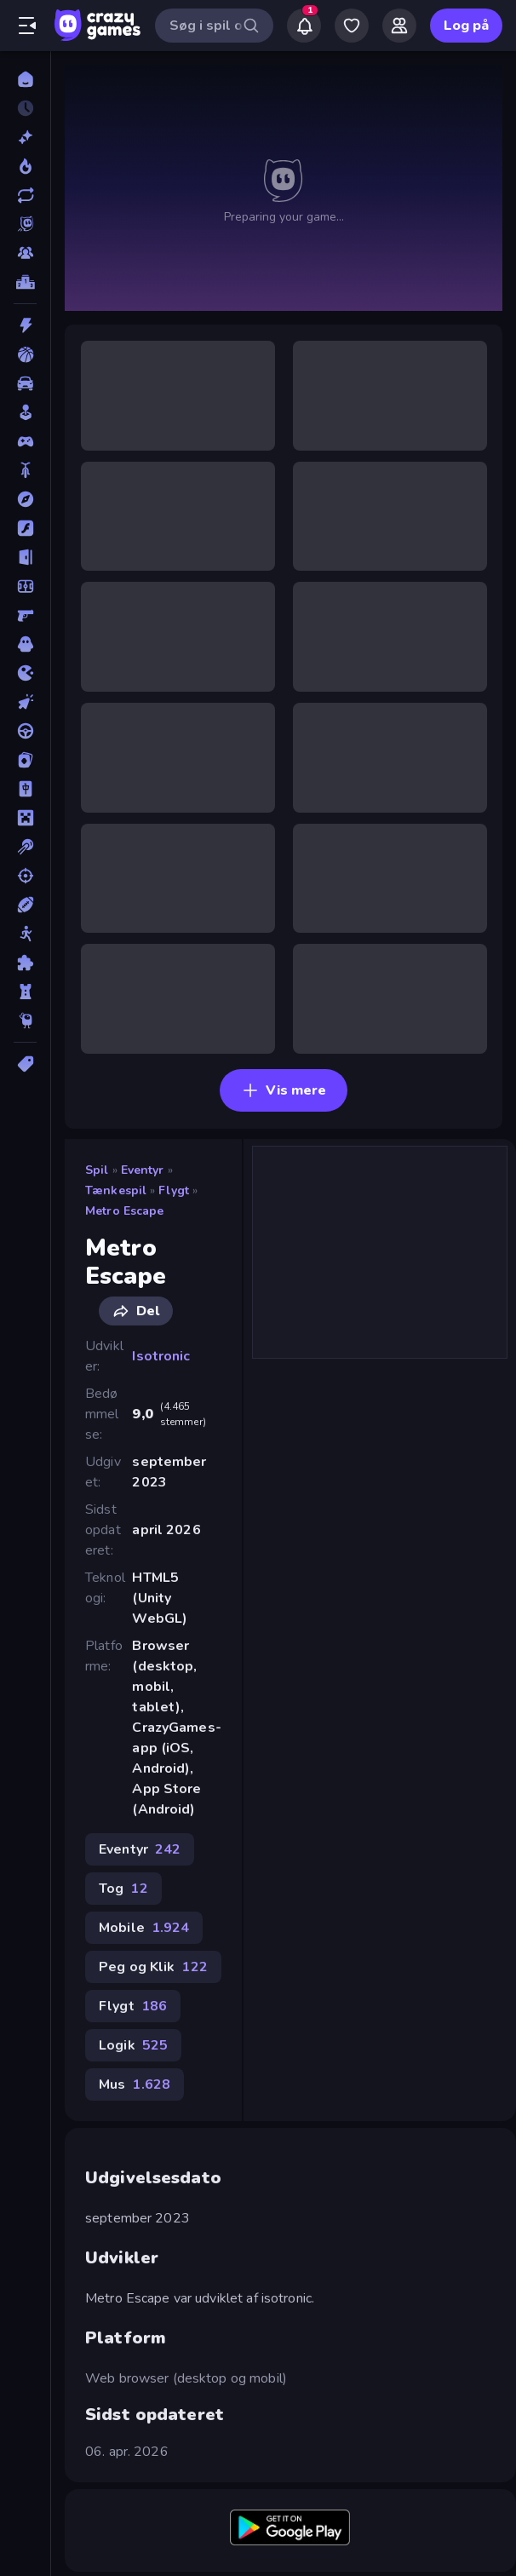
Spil (97, 1170)
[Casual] (25, 412)
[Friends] (399, 26)
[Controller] (25, 441)
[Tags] (25, 1063)
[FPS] (25, 615)
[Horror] (25, 644)
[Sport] (25, 904)
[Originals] (25, 224)
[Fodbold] (25, 586)
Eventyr (142, 1170)
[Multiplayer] (25, 253)
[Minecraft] (25, 817)
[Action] (25, 325)
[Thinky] (25, 1020)
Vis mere (284, 1090)
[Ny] (25, 137)
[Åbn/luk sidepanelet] (27, 25)
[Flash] (25, 528)
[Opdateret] (25, 195)
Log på (466, 25)
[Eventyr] (25, 499)
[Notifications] (304, 26)
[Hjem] (25, 79)
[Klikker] (25, 701)
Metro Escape (124, 1211)
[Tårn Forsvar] (25, 991)
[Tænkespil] (25, 962)
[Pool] (25, 846)
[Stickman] (25, 933)
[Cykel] (25, 470)
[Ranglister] (25, 281)
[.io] (25, 672)
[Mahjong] (25, 788)
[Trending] (25, 166)
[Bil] (25, 383)
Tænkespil (115, 1190)
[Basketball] (25, 354)
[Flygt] (25, 557)
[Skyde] (25, 875)
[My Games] (352, 26)
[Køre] (25, 730)
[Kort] (25, 759)
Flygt (173, 1190)
